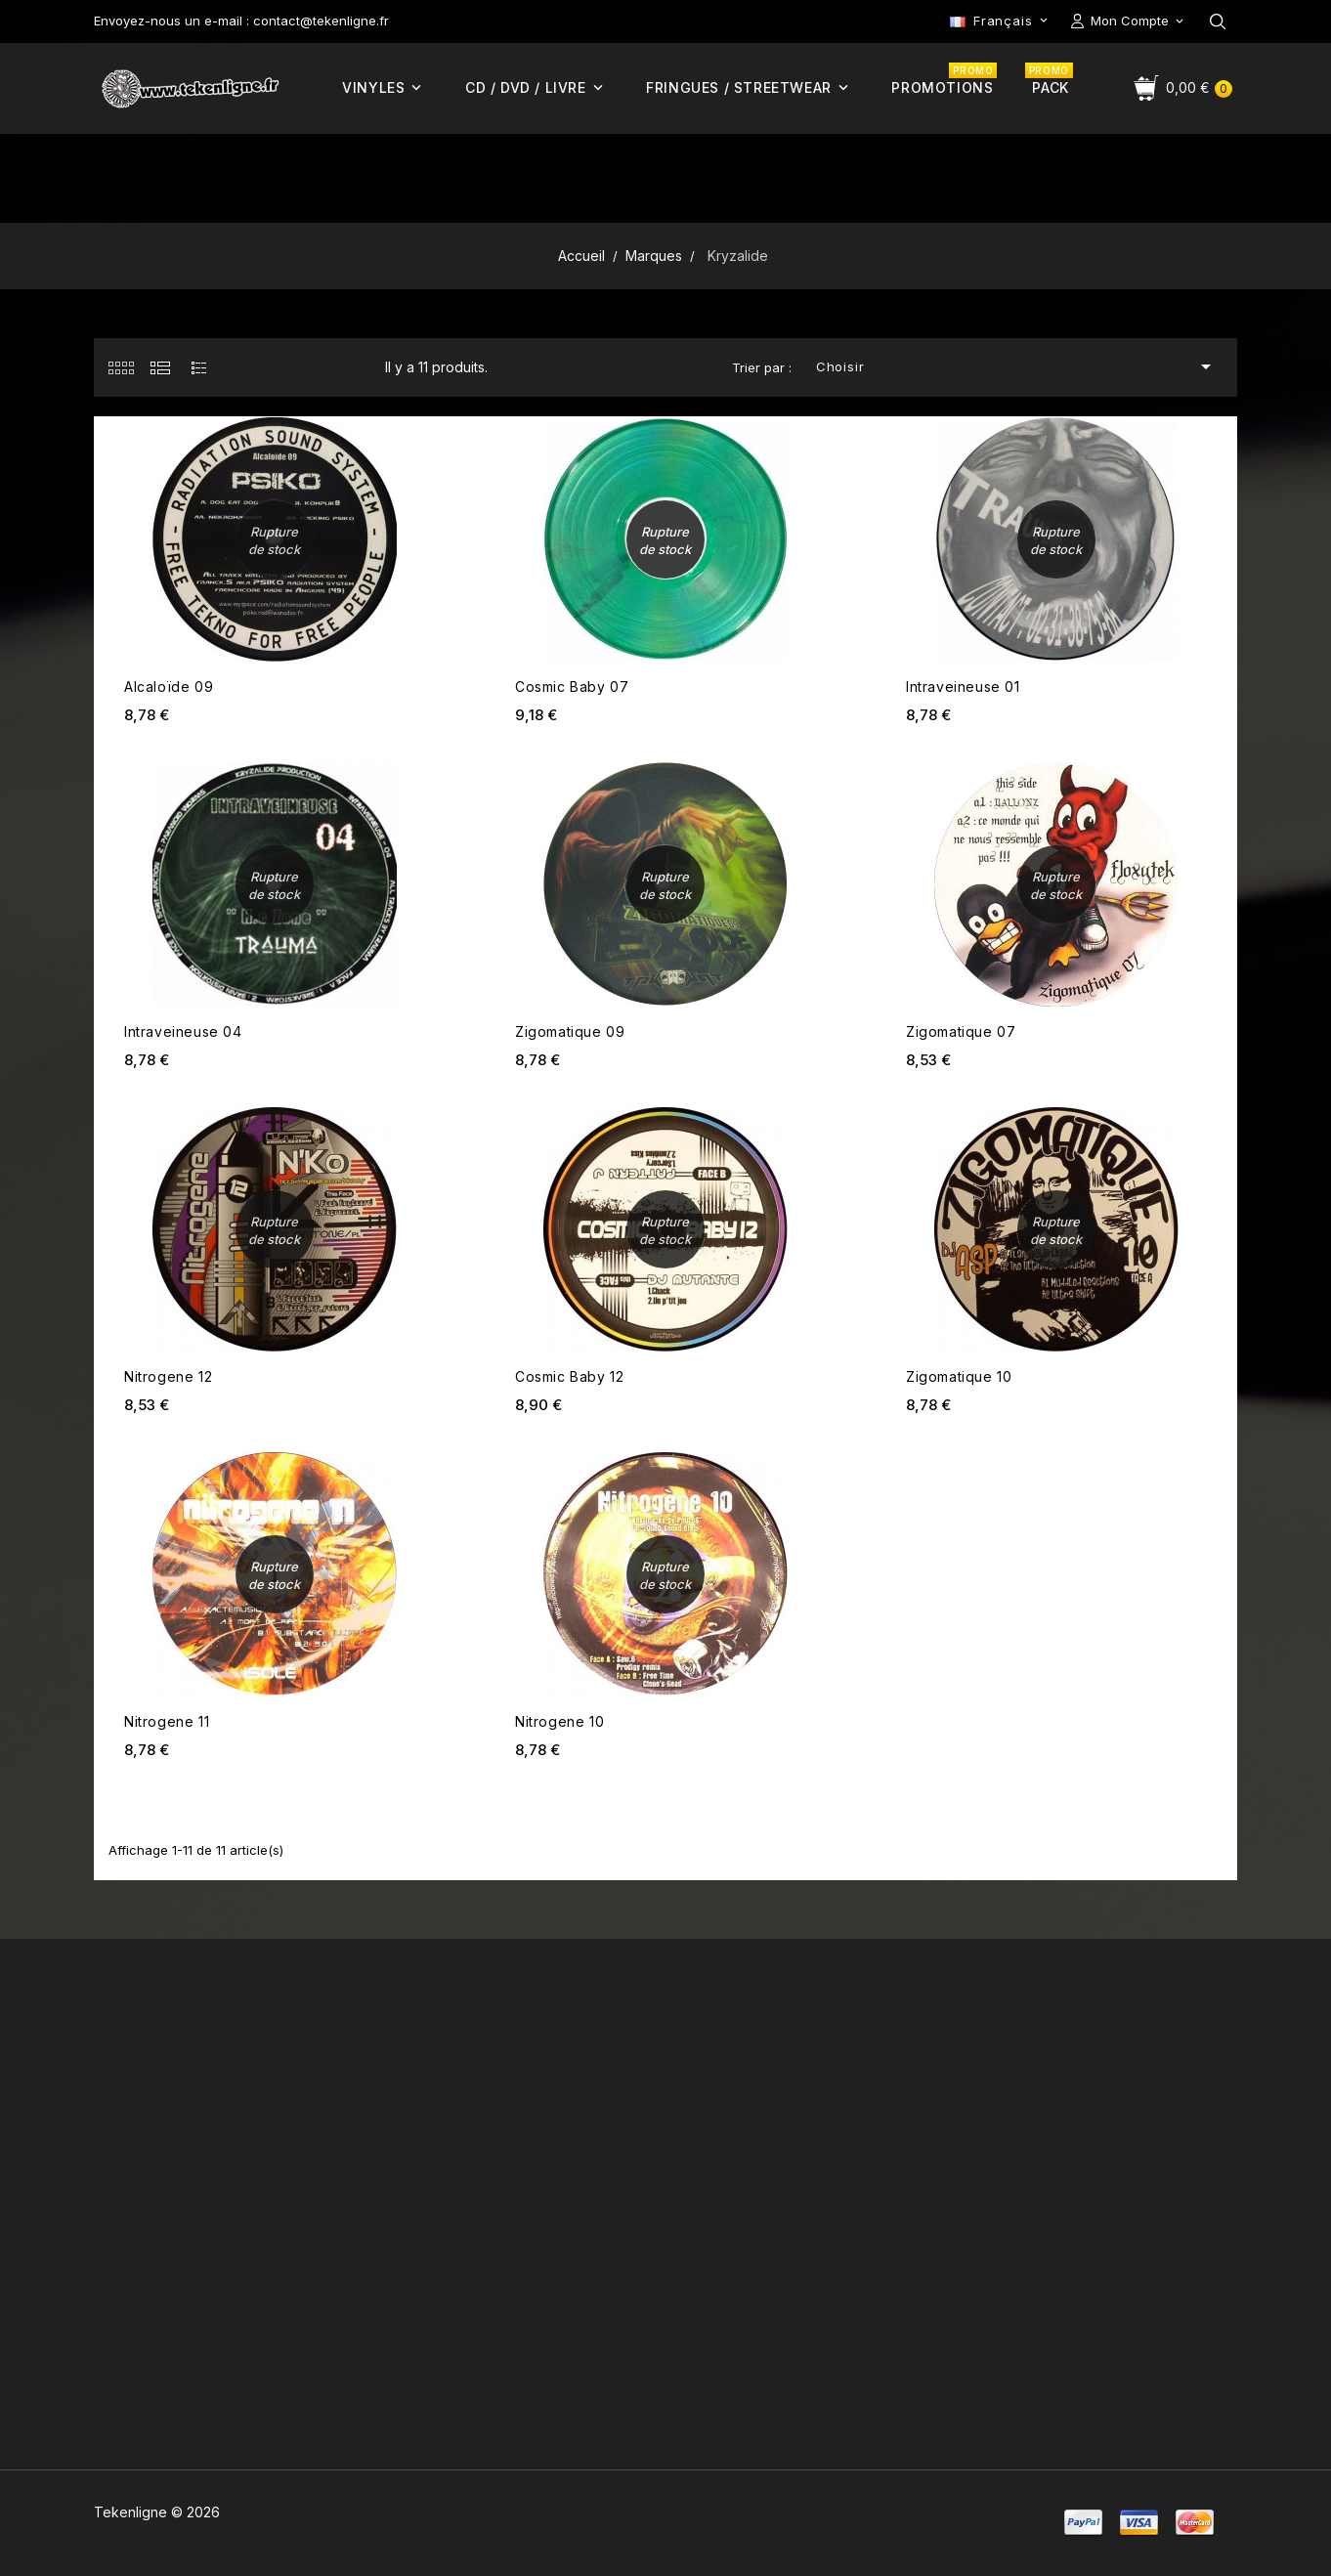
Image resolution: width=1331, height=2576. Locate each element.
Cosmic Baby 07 (571, 686)
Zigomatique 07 (960, 1031)
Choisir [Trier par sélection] (1017, 366)
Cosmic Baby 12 (569, 1376)
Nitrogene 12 (168, 1376)
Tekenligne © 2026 (157, 2512)
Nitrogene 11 (166, 1721)
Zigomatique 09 (569, 1031)
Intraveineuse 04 (183, 1031)
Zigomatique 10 (958, 1376)
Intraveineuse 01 (963, 686)
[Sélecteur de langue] (1001, 20)
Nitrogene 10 (559, 1721)
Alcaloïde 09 (168, 686)
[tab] (121, 367)
